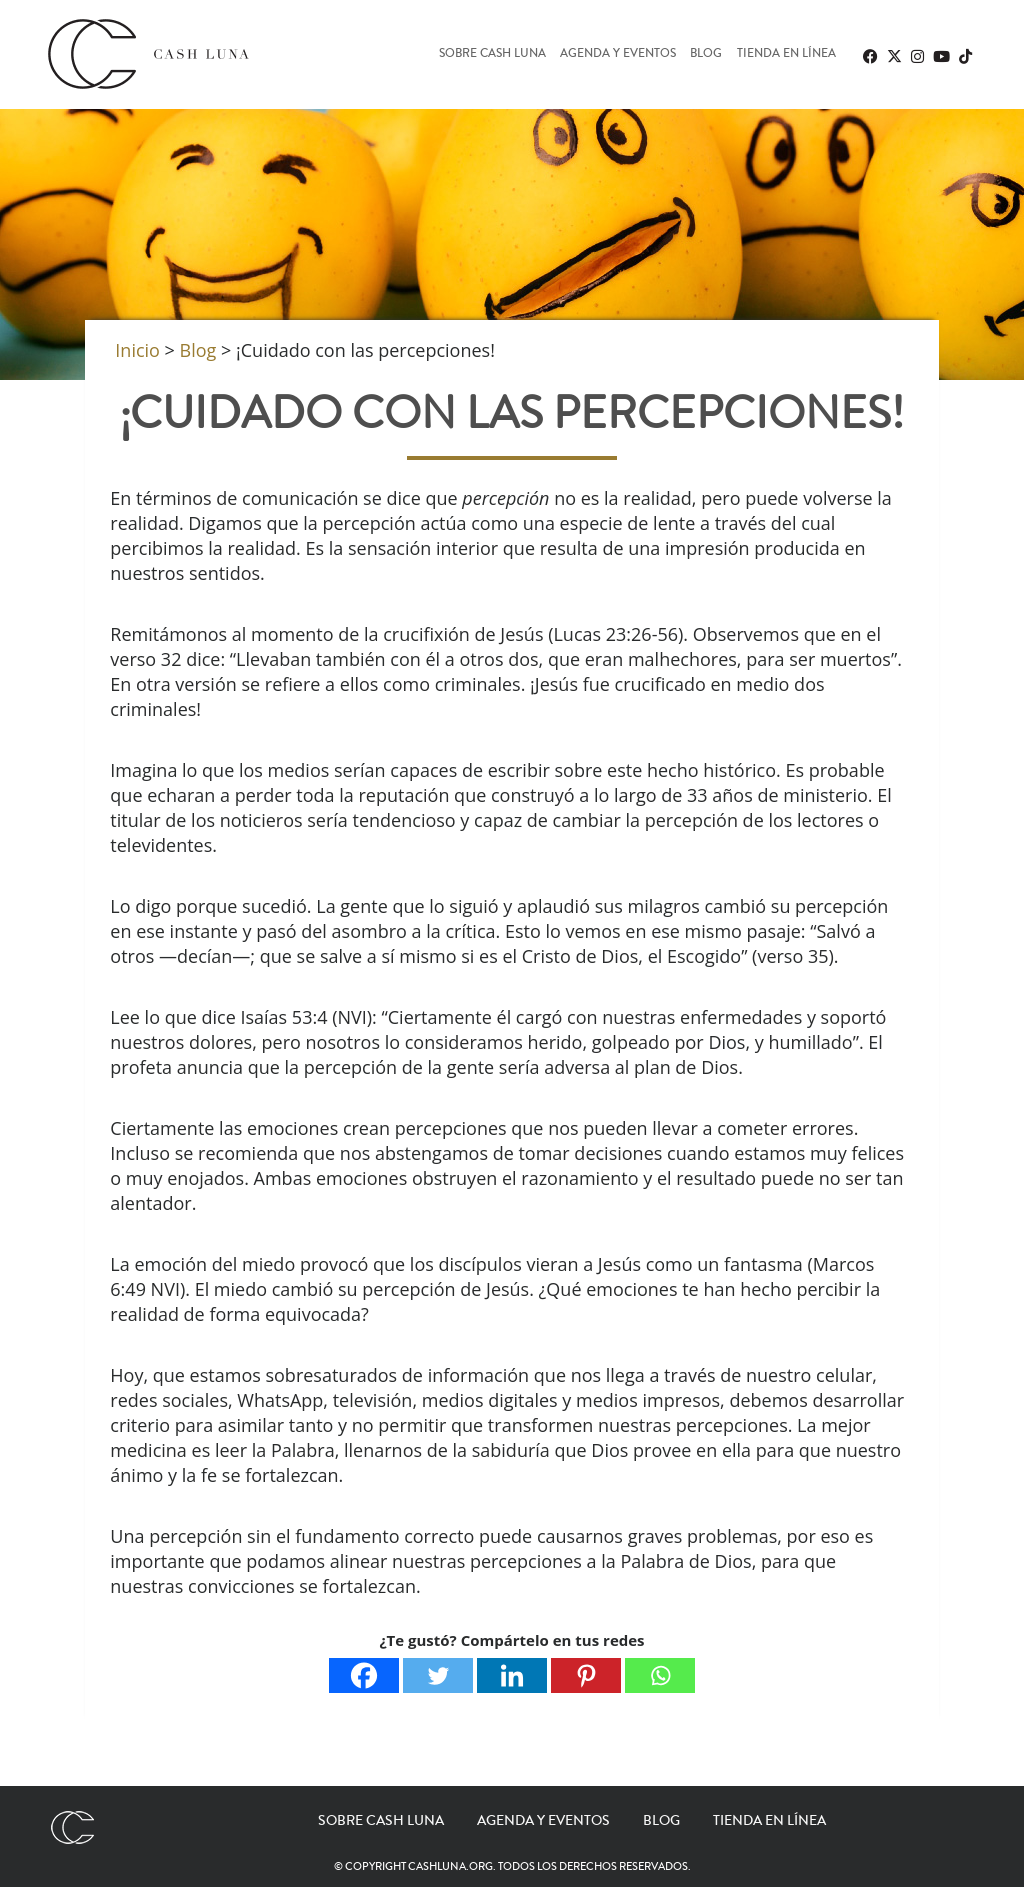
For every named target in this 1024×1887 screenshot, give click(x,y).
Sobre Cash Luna (492, 54)
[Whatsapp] (660, 1675)
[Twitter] (438, 1675)
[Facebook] (364, 1675)
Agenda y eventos (618, 54)
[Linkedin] (512, 1675)
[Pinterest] (586, 1675)
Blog (706, 54)
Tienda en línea (786, 54)
